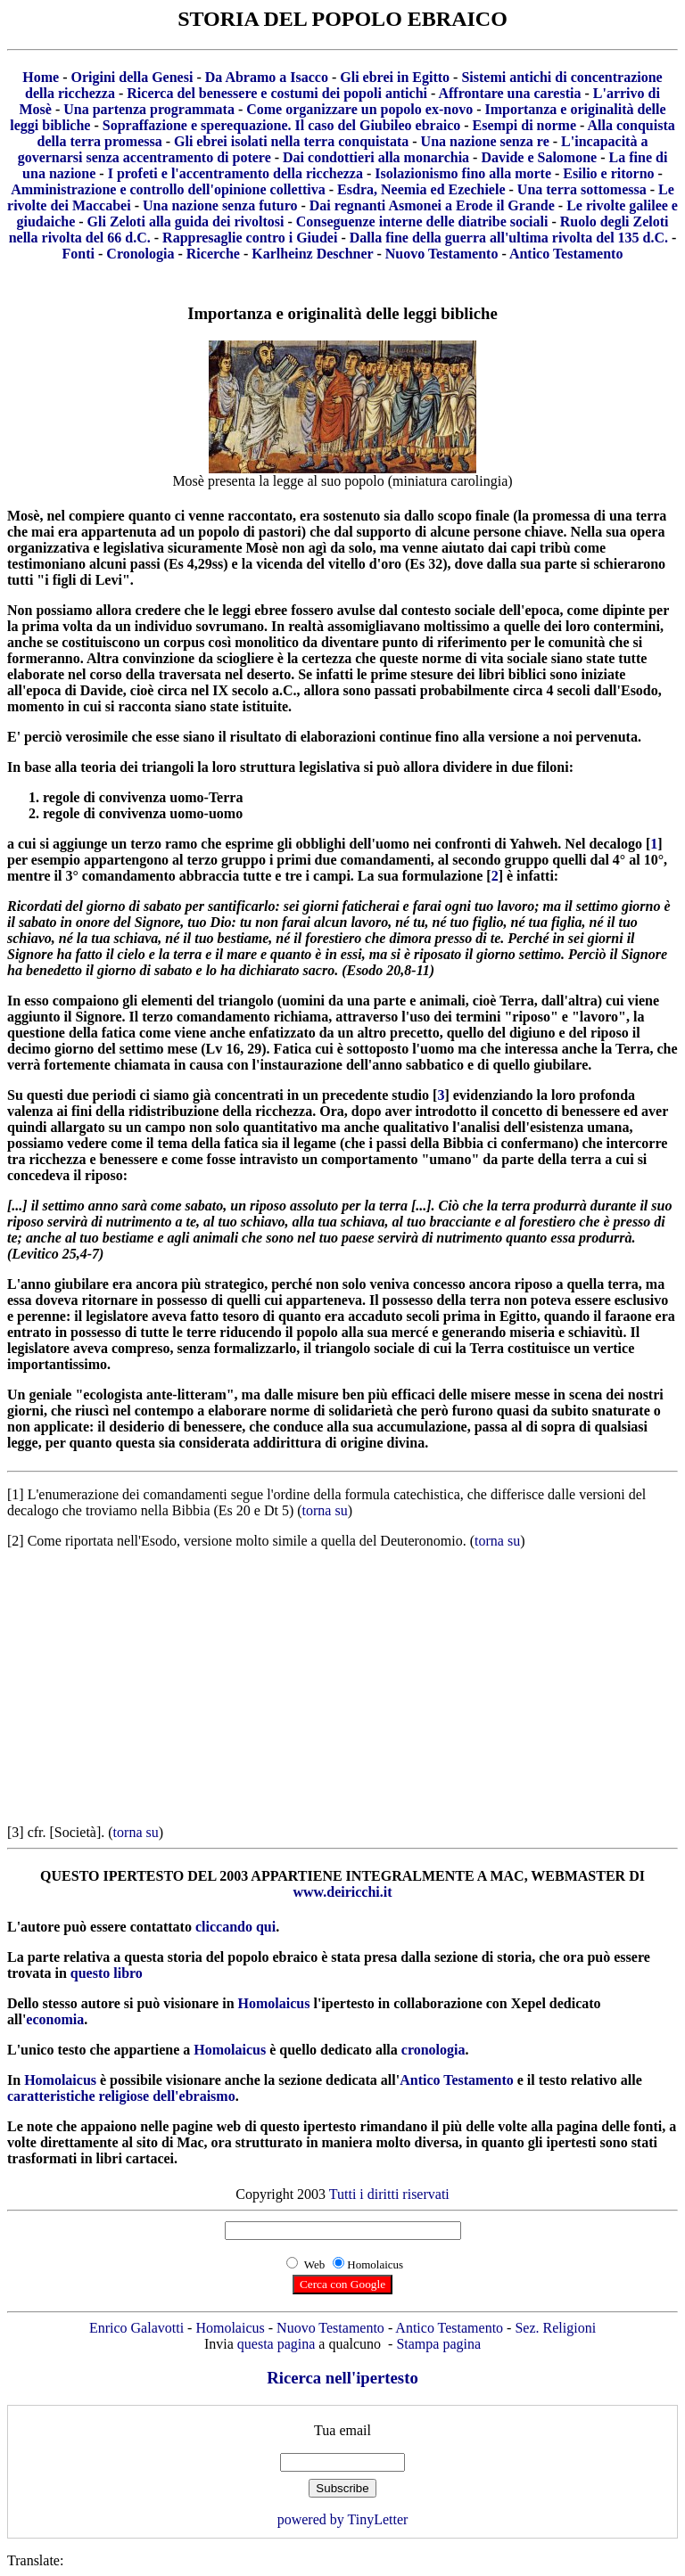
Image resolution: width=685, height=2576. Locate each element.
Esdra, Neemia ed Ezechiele (421, 189)
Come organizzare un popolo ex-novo (359, 109)
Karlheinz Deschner (312, 253)
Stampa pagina (438, 2343)
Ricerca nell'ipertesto (342, 2377)
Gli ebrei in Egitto (395, 77)
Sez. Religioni (555, 2327)
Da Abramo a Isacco (266, 77)
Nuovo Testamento (442, 253)
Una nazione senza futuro (220, 205)
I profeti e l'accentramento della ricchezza (235, 173)
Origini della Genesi (131, 77)
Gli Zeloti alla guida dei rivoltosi (186, 221)
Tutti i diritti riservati (389, 2194)
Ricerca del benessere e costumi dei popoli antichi (277, 93)
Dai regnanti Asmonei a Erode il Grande (432, 205)
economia (55, 2019)
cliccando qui (235, 1926)
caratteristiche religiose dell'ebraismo (121, 2096)
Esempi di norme (524, 125)
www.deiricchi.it (342, 1891)
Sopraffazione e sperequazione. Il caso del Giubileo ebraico (281, 125)
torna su (325, 1510)
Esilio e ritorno (608, 173)
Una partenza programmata (149, 109)
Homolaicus (274, 2003)
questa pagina (276, 2343)
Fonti (78, 253)
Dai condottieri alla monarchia (376, 157)
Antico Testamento (566, 253)
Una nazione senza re (485, 141)
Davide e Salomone (539, 157)
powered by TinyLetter (343, 2519)
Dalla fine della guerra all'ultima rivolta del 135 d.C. (509, 237)
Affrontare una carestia (509, 93)
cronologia (433, 2049)
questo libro (106, 1973)
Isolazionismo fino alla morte (463, 173)
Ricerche (213, 253)
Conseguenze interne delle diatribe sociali (422, 221)
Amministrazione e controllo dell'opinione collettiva (168, 189)
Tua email (342, 2430)
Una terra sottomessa (582, 189)
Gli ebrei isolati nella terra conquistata (291, 141)
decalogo (615, 843)
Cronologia (140, 253)
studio (410, 1095)
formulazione (442, 875)
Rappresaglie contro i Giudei (249, 237)
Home (40, 77)
